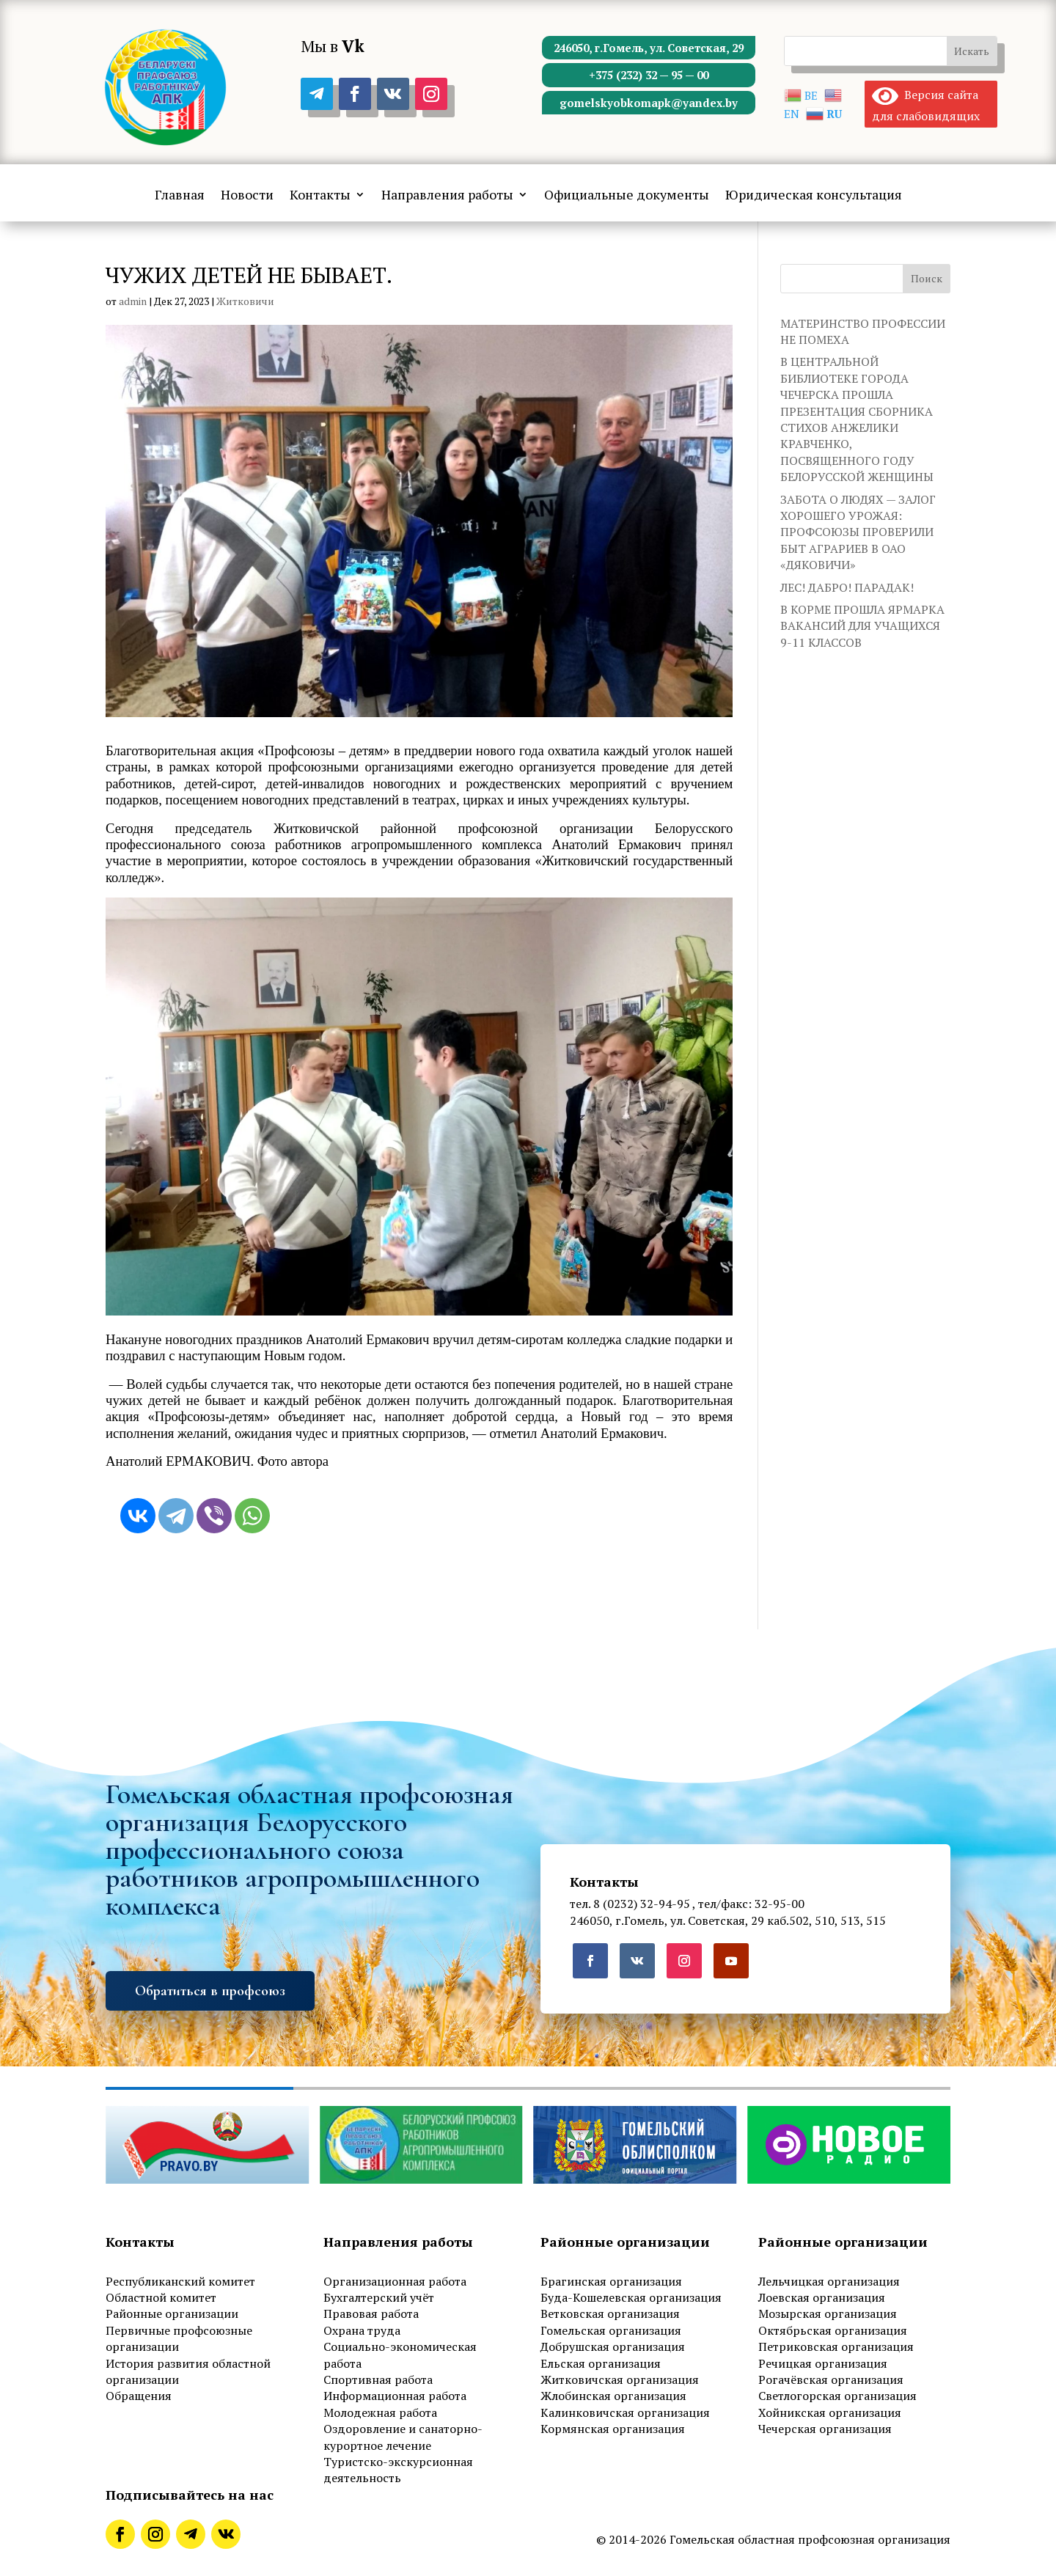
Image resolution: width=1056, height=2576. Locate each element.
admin (133, 301)
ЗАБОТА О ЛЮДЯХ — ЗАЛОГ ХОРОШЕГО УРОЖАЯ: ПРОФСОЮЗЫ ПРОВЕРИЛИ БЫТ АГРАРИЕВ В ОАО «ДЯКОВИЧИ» (858, 532)
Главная (180, 195)
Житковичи (245, 301)
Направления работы (447, 195)
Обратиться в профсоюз (210, 1991)
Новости (247, 195)
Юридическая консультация (813, 195)
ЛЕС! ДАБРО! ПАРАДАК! (847, 587)
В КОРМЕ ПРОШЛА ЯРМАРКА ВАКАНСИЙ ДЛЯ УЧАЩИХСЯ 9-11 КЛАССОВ (862, 625)
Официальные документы (626, 195)
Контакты (320, 195)
